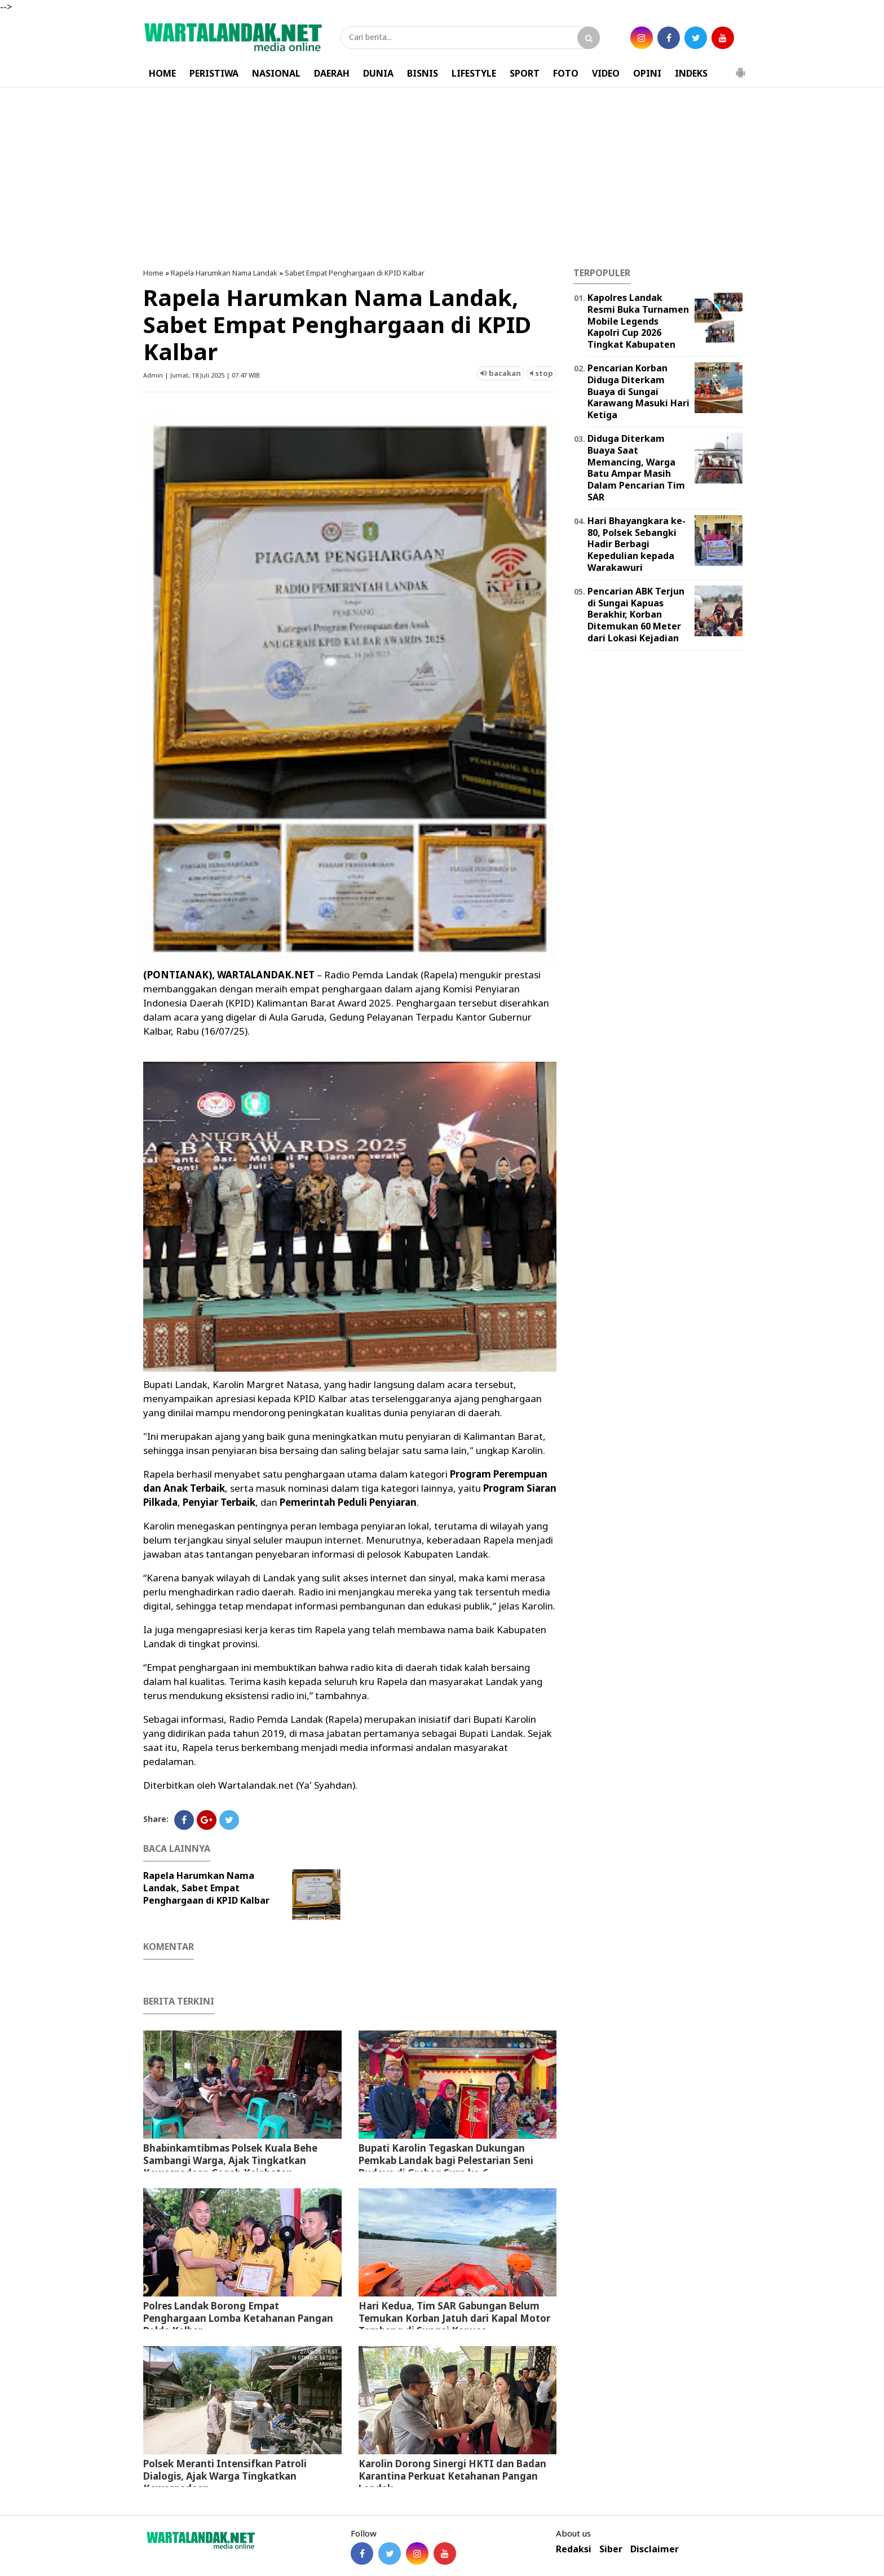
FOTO (565, 73)
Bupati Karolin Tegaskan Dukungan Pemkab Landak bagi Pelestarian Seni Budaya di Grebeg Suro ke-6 (446, 2160)
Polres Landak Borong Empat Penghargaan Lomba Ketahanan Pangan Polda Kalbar (238, 2318)
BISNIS (422, 73)
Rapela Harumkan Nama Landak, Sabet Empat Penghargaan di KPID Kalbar (206, 1887)
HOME (162, 73)
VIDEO (606, 73)
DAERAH (332, 73)
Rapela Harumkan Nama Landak (224, 273)
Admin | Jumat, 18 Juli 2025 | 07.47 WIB (201, 375)
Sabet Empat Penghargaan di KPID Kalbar (355, 273)
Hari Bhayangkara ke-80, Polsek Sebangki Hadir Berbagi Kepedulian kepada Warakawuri (636, 544)
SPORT (525, 73)
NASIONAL (276, 73)
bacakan (500, 373)
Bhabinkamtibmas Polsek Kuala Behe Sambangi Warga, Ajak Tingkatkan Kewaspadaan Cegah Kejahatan (230, 2160)
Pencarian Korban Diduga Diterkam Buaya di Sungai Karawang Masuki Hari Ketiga (638, 391)
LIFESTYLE (474, 73)
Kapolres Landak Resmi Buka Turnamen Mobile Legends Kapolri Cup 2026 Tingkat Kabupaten (638, 321)
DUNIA (378, 73)
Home (153, 273)
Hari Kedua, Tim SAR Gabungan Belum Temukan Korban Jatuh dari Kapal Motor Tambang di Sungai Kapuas (454, 2318)
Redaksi (573, 2549)
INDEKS (691, 73)
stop (541, 373)
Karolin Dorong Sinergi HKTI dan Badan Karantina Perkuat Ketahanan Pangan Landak (452, 2476)
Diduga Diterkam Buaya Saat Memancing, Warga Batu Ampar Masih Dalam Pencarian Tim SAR (636, 467)
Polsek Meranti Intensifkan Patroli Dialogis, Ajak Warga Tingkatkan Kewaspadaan (225, 2476)
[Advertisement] (442, 177)
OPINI (647, 73)
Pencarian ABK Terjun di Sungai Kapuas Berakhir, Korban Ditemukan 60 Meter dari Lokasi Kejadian (635, 614)
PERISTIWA (213, 73)
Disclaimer (654, 2549)
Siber (610, 2549)
